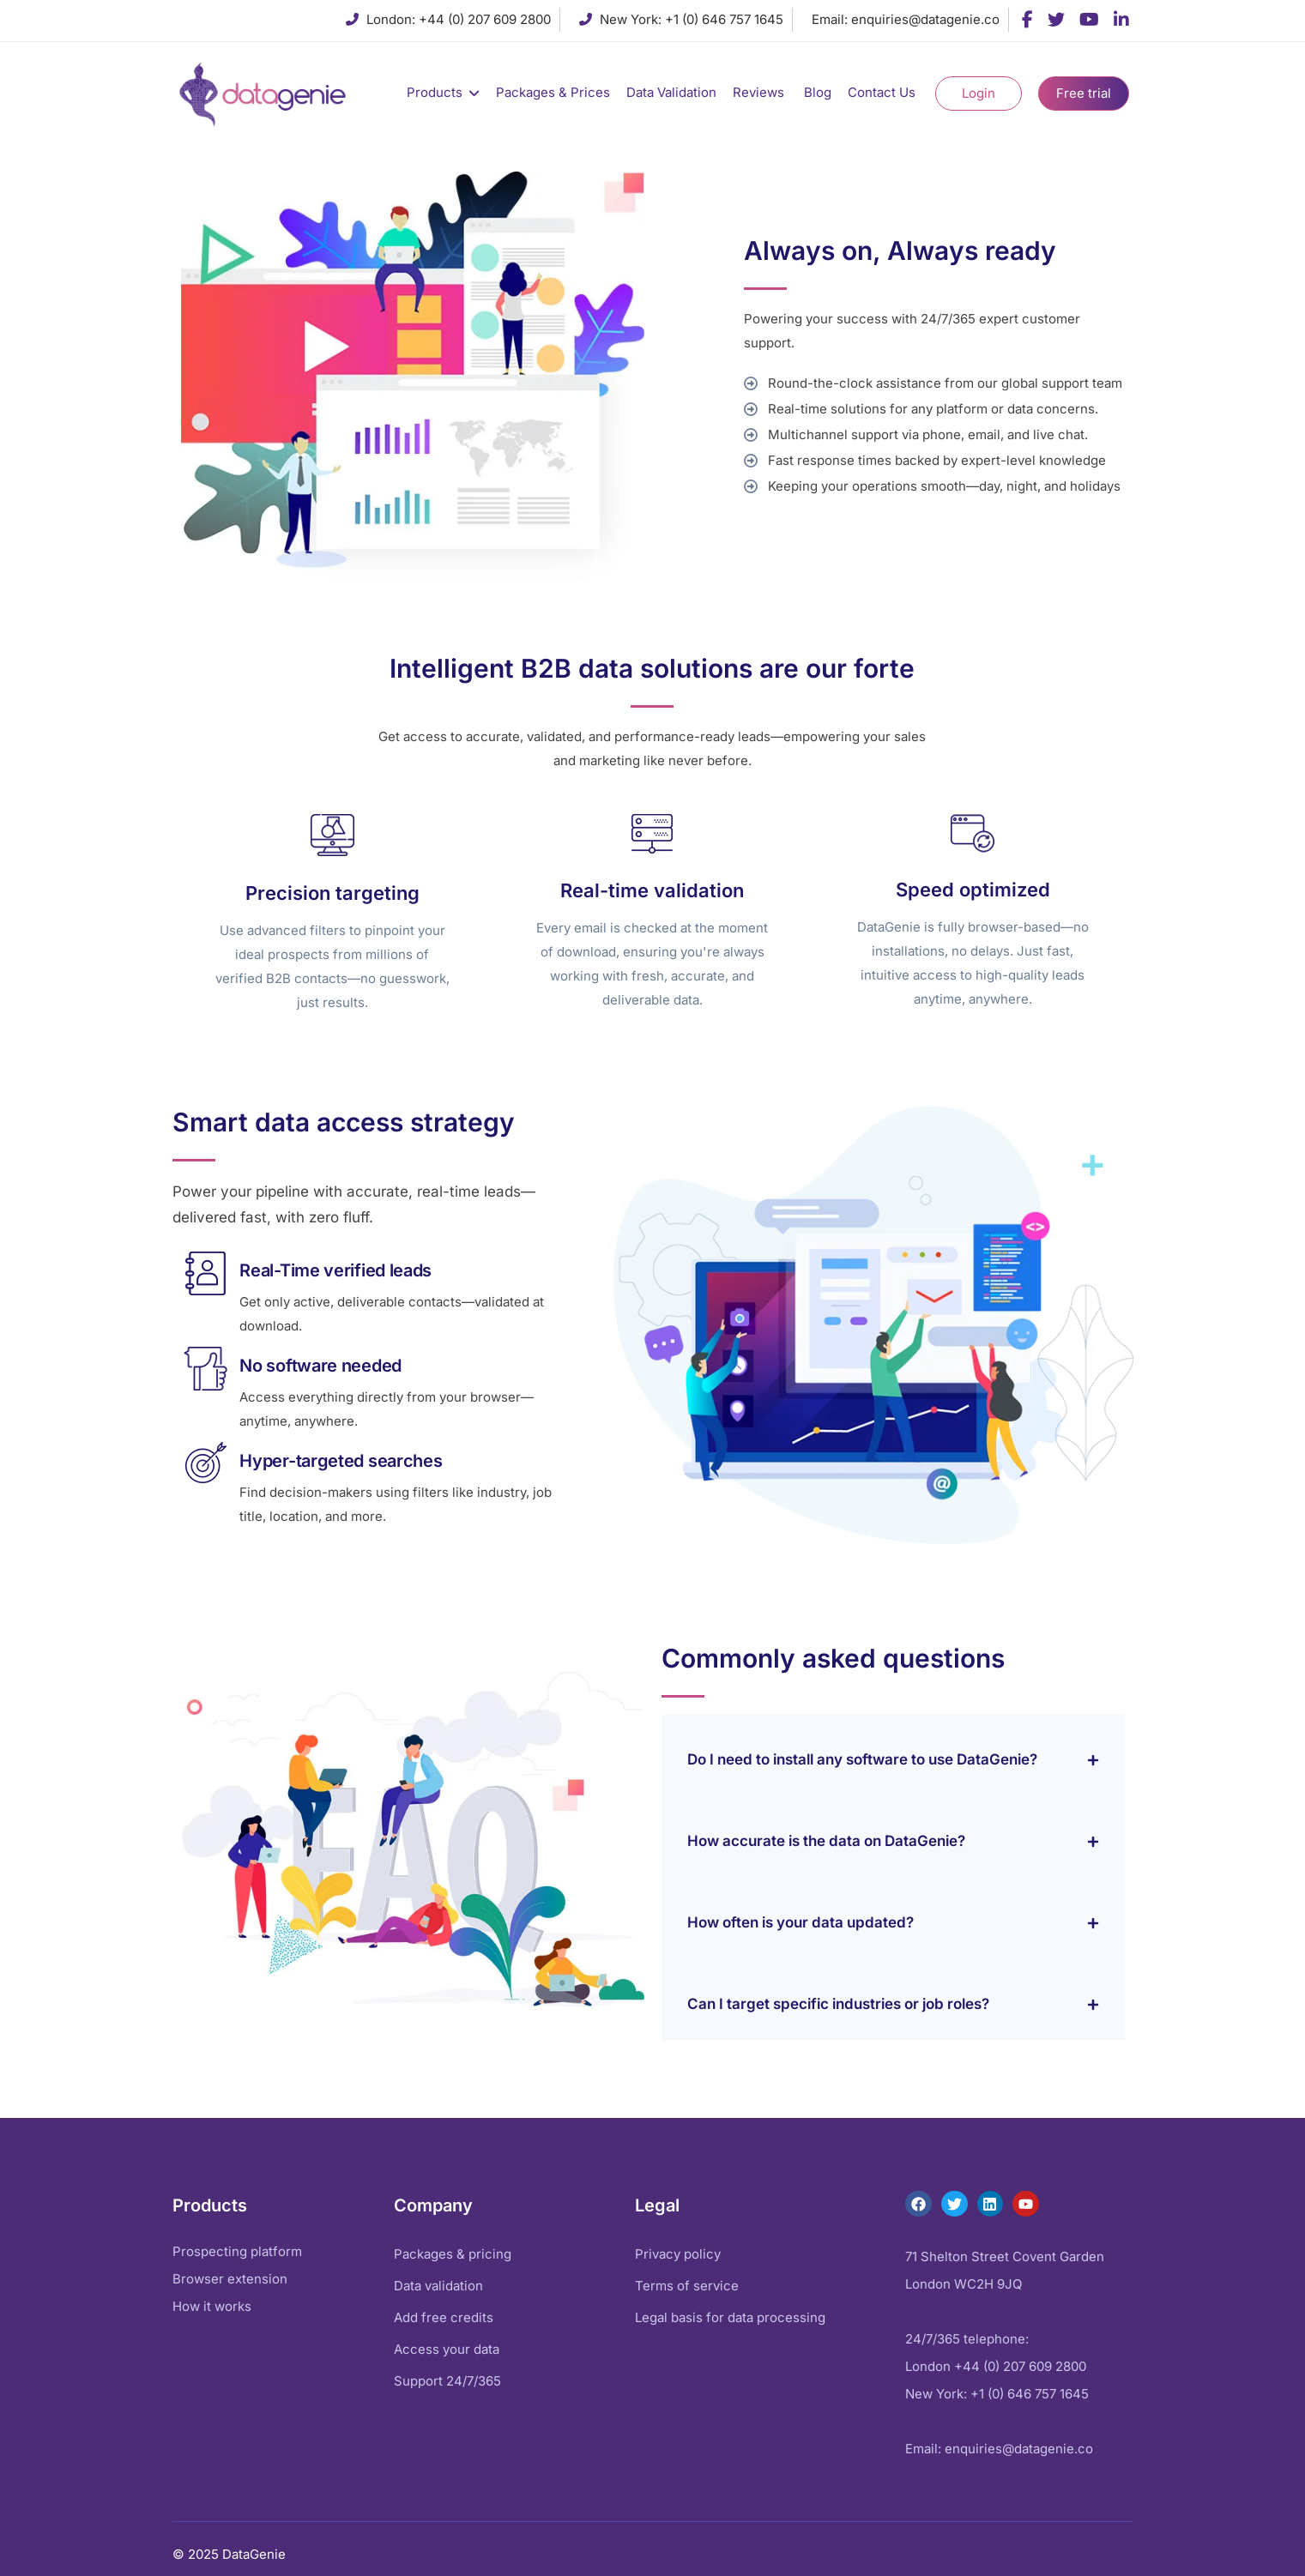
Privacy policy (678, 2254)
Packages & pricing (452, 2254)
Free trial (1083, 93)
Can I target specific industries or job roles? (838, 2003)
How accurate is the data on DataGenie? (826, 1840)
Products (434, 92)
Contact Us (883, 92)
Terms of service (687, 2285)
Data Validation (671, 92)
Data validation (438, 2285)
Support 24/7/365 (447, 2381)
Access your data (446, 2349)
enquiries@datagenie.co (925, 19)
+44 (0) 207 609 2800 (485, 19)
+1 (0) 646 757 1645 (724, 19)
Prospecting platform (237, 2251)
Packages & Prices (553, 92)
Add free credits (443, 2317)
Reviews (760, 92)
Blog (817, 92)
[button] (893, 1755)
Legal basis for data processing (730, 2317)
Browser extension (229, 2279)
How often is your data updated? (800, 1922)
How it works (211, 2306)
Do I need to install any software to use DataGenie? (862, 1759)
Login (978, 93)
